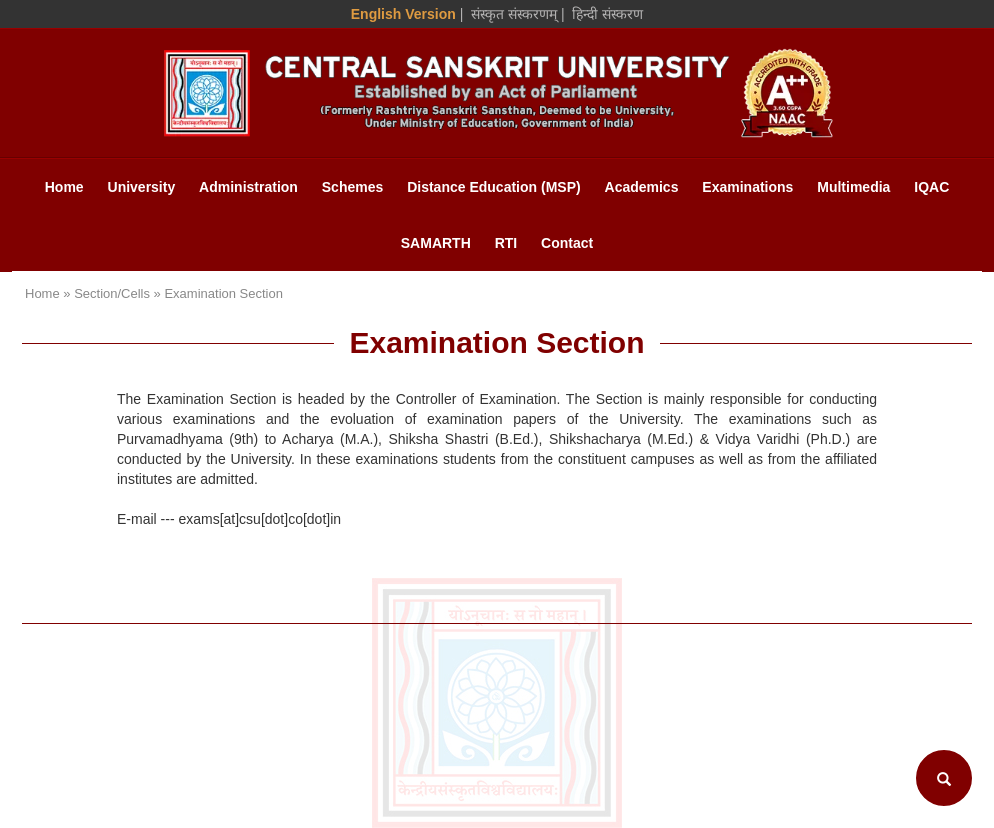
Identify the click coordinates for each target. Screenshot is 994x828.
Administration (248, 187)
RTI (506, 243)
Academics (642, 187)
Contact (567, 243)
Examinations (747, 187)
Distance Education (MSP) (493, 187)
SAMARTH (436, 243)
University (142, 187)
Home (64, 187)
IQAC (931, 187)
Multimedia (853, 187)
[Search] (944, 778)
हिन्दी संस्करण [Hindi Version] (607, 14)
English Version (403, 14)
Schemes (352, 187)
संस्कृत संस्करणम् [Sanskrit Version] (514, 14)
